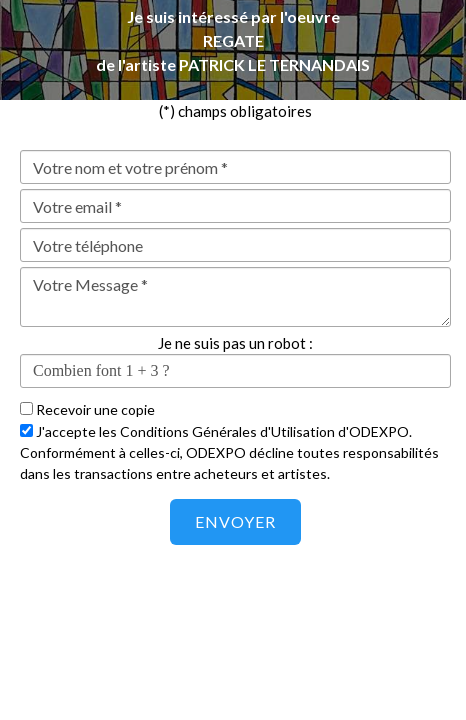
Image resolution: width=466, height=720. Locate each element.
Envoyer (235, 521)
